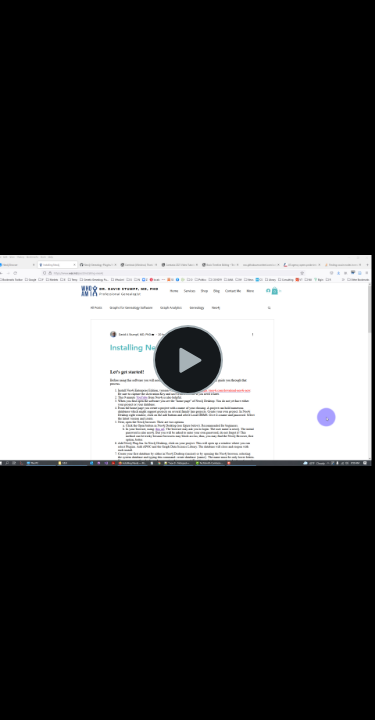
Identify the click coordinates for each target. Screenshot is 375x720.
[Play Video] (188, 360)
